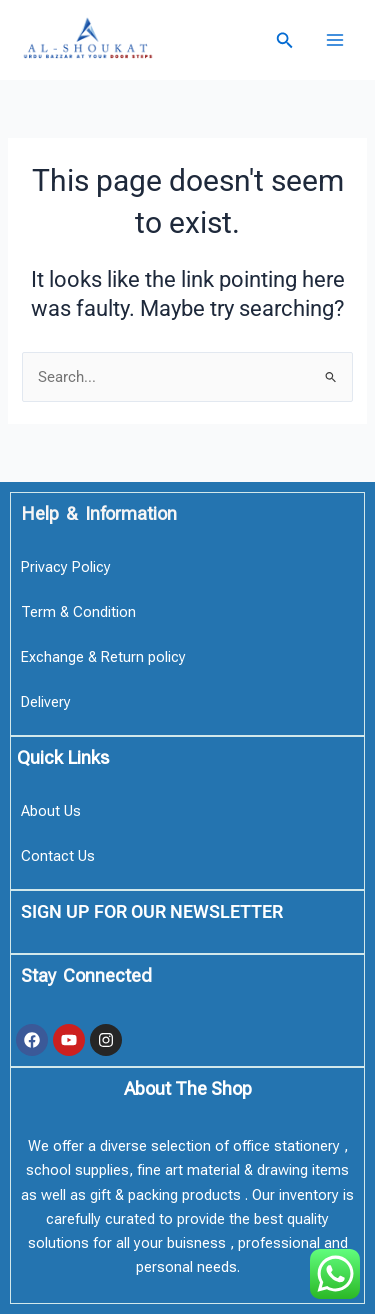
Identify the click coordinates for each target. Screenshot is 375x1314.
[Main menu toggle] (335, 40)
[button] (285, 40)
